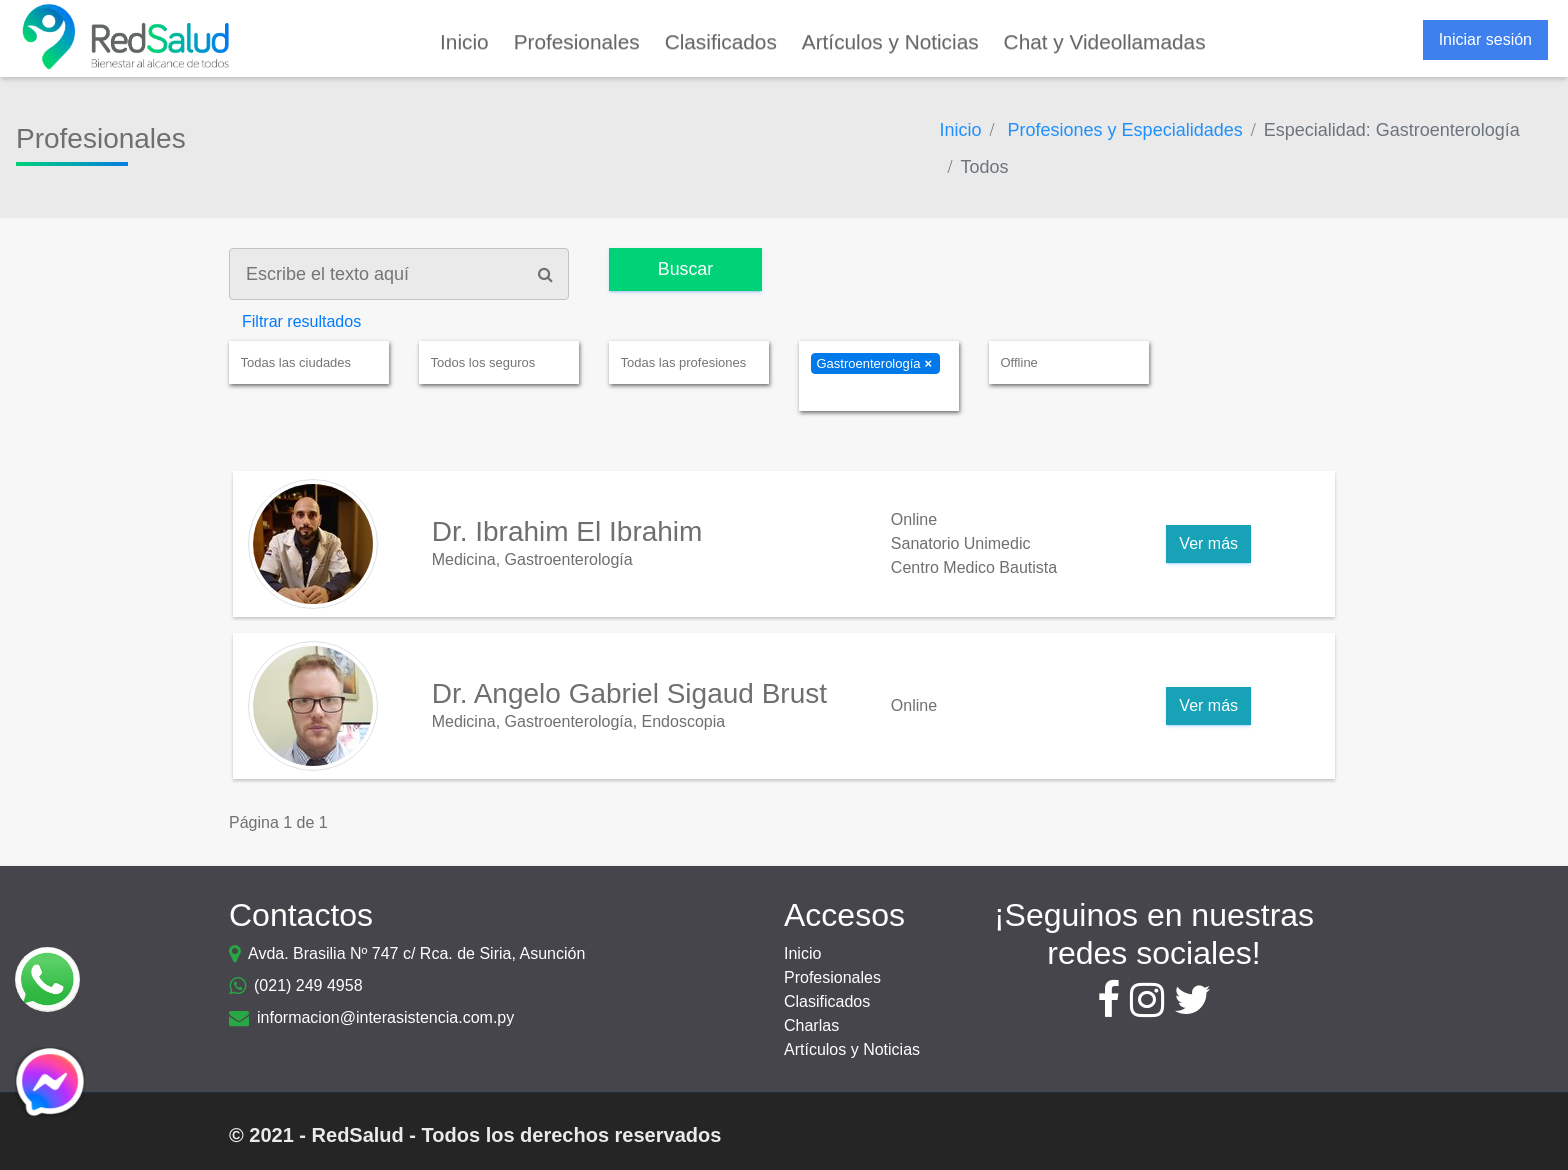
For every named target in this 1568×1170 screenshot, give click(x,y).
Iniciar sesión (1485, 39)
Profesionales (832, 977)
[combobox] (309, 362)
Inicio (802, 953)
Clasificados (827, 1001)
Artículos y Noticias (852, 1049)
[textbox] (314, 363)
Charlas (811, 1025)
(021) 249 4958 (308, 985)
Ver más (1208, 543)
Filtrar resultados (301, 321)
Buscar (687, 269)
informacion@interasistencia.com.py (385, 1017)
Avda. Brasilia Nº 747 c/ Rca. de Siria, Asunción (416, 953)
